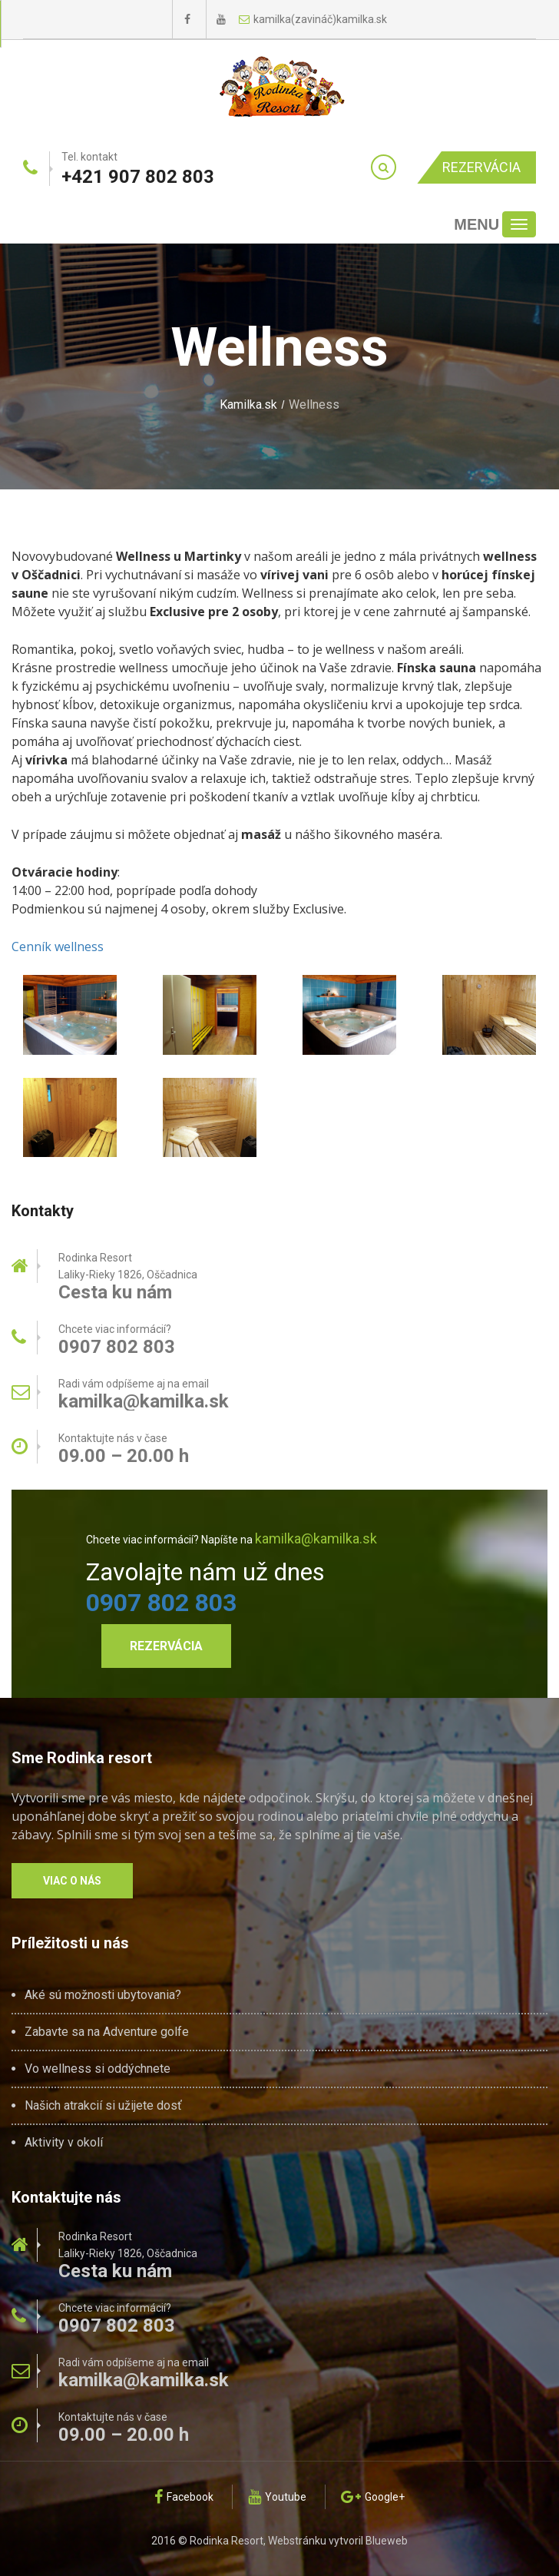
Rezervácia (481, 167)
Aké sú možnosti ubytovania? (103, 1995)
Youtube (277, 2497)
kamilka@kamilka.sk (143, 1401)
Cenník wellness (58, 946)
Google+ (373, 2497)
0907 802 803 (161, 1602)
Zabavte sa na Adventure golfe (107, 2032)
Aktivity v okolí (64, 2143)
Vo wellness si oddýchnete (97, 2069)
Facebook (183, 2497)
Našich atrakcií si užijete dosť (103, 2106)
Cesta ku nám (115, 1292)
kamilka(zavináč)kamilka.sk (313, 19)
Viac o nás (72, 1881)
